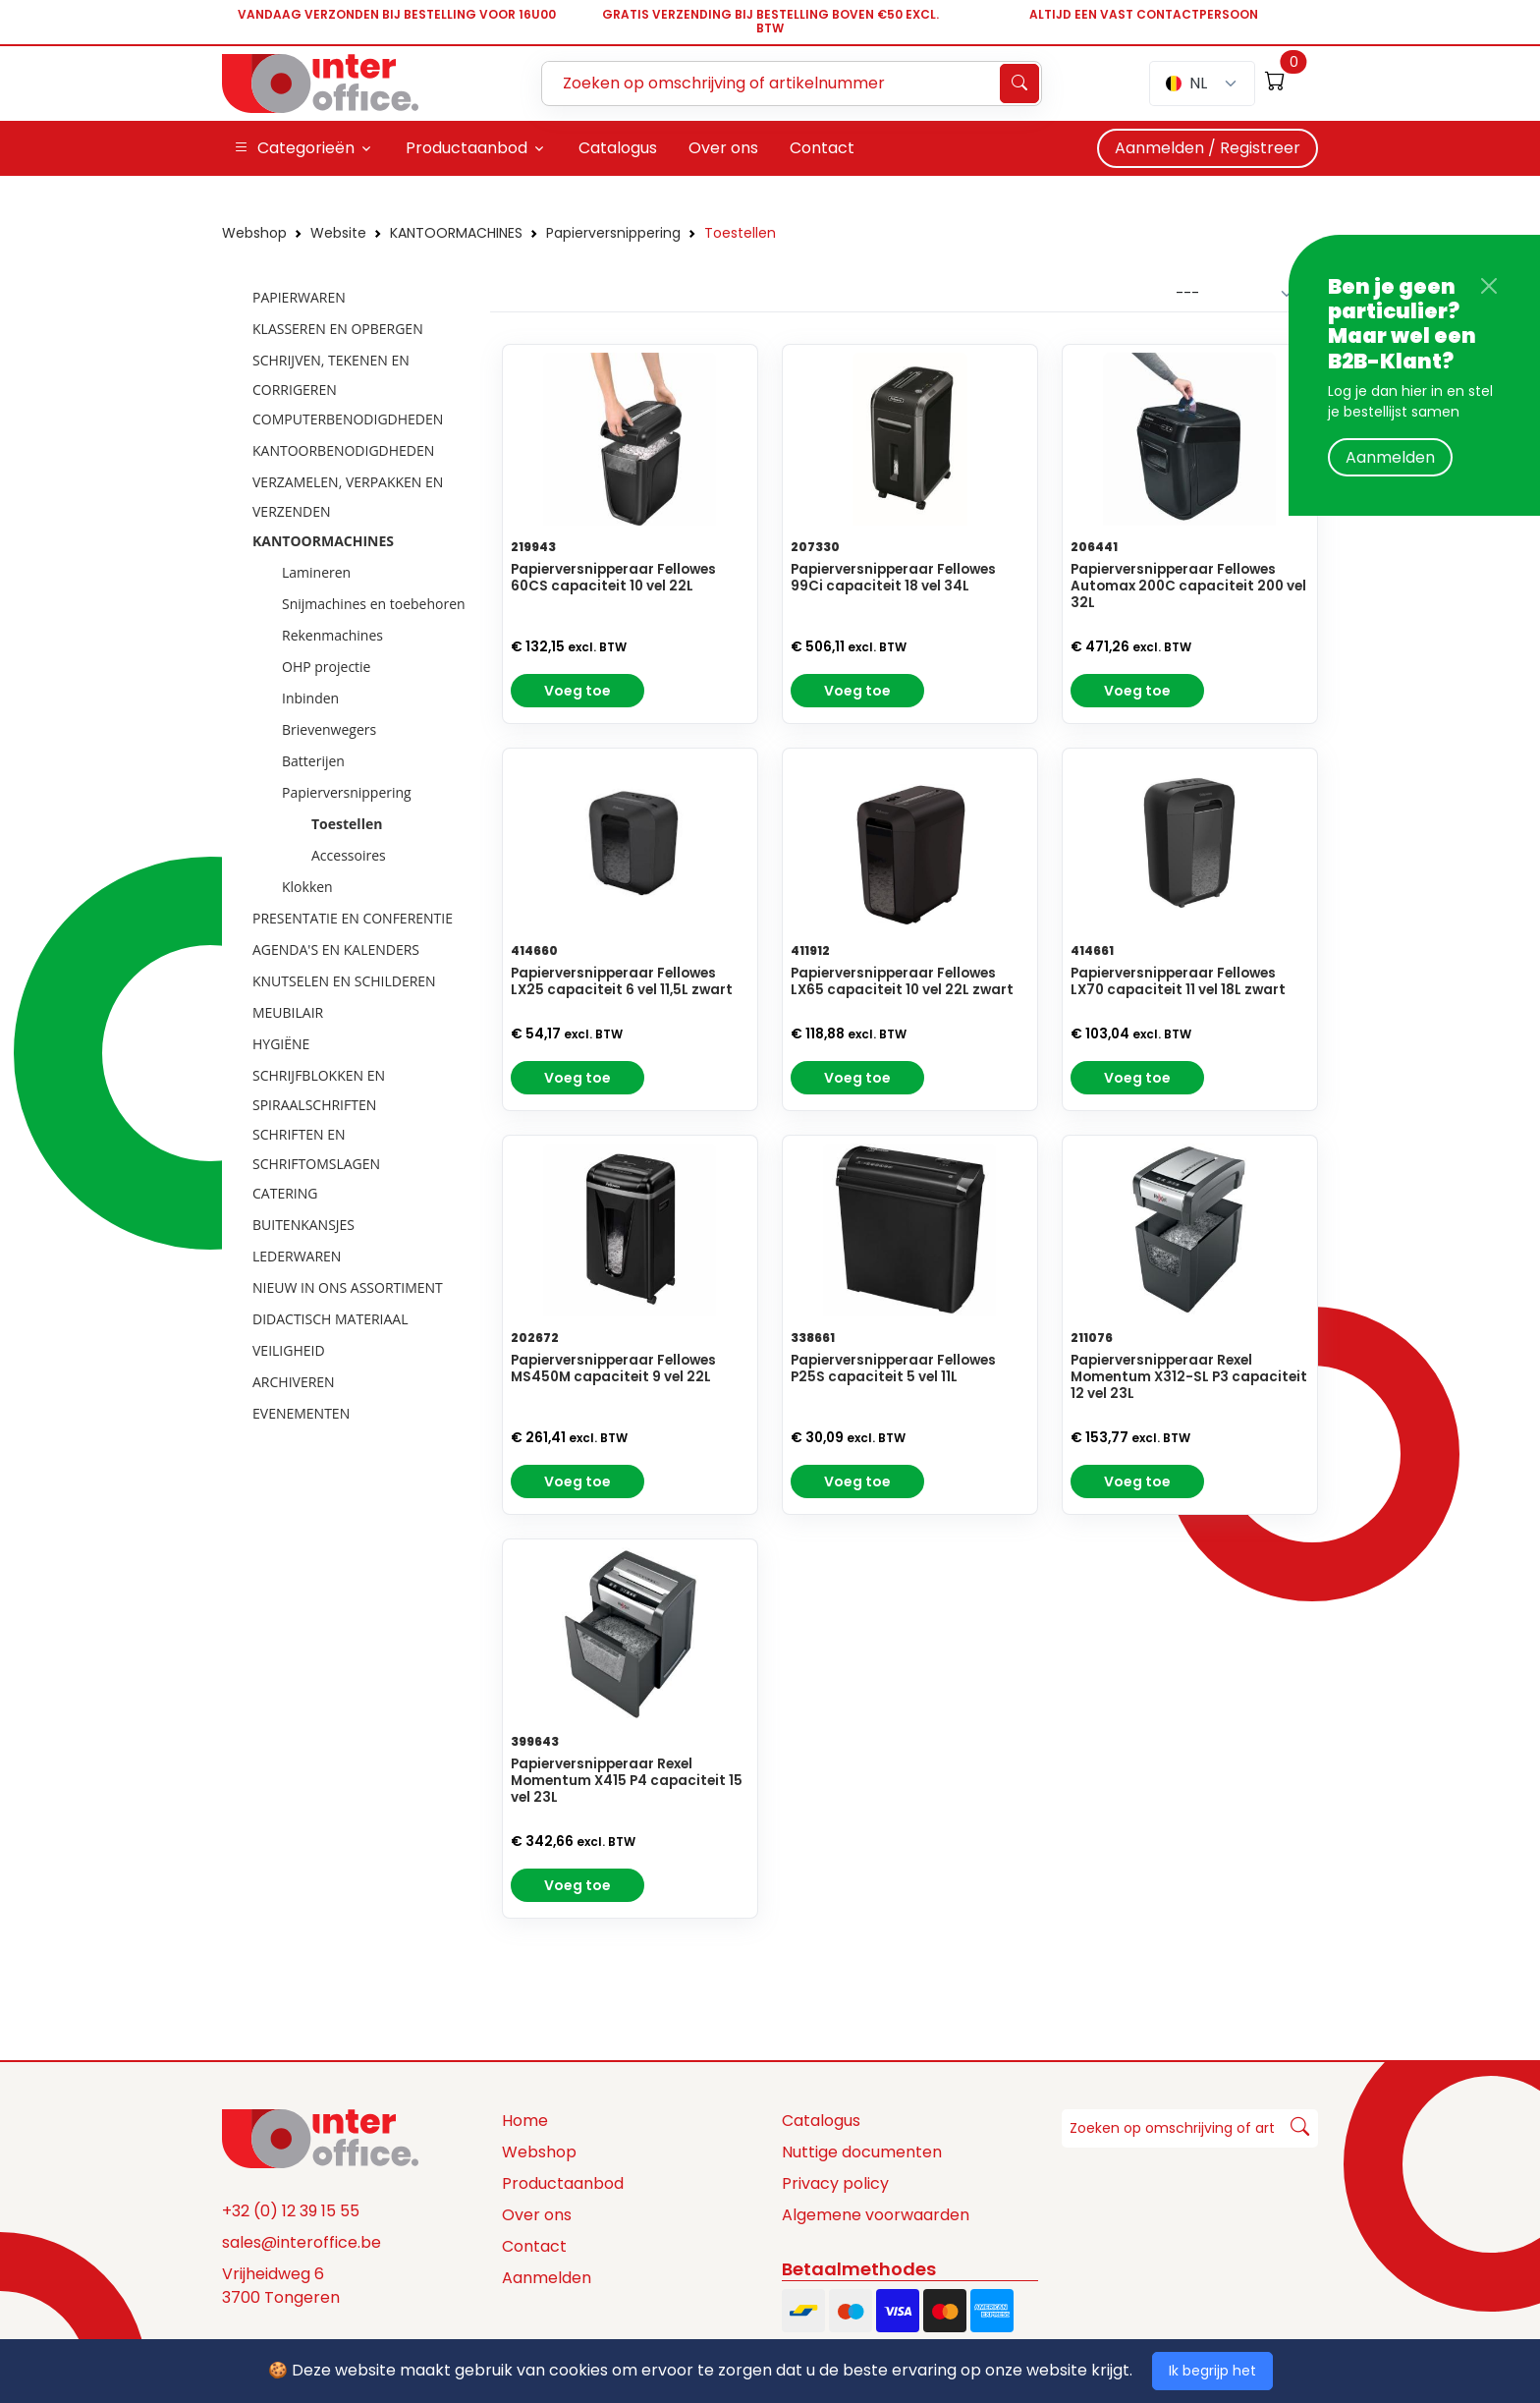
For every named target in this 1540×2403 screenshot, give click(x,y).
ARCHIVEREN (293, 1381)
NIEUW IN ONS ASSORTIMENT (347, 1287)
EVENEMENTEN (301, 1413)
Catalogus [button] (617, 148)
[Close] (1489, 286)
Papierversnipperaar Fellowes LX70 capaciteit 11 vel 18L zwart (1178, 981)
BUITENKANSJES (303, 1224)
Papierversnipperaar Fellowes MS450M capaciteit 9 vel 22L (613, 1368)
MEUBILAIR (287, 1012)
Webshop (254, 233)
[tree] (350, 856)
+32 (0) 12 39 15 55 (290, 2211)
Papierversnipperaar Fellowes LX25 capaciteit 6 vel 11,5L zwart (622, 981)
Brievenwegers (329, 729)
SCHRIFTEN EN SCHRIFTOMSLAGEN (316, 1149)
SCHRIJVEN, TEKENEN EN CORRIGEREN (331, 375)
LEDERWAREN (296, 1256)
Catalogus (821, 2120)
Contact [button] (822, 148)
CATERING (284, 1193)
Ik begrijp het (1212, 2370)
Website (338, 233)
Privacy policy (835, 2183)
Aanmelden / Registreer (1207, 148)
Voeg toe (577, 690)
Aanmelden (1390, 457)
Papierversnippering (613, 233)
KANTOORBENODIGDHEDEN (343, 450)
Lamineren (316, 572)
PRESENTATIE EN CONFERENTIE (352, 918)
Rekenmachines (332, 635)
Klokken (307, 886)
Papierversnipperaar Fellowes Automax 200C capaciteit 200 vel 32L (1188, 586)
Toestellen (740, 233)
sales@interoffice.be (301, 2242)
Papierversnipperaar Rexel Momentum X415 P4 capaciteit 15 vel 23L (626, 1781)
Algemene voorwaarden (875, 2215)
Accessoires (348, 855)
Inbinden (310, 698)
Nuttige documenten (862, 2152)
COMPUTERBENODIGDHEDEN (347, 419)
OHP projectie (326, 666)
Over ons (537, 2215)
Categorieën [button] (294, 148)
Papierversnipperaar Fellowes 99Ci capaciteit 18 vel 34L (893, 577)
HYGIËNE (280, 1043)
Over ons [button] (723, 148)
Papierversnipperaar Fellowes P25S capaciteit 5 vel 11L (893, 1368)
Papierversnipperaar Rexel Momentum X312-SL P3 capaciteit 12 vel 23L (1189, 1377)
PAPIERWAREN (299, 297)
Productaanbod (563, 2183)
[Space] (320, 2138)
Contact (534, 2246)
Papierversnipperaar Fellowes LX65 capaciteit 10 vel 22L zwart (902, 981)
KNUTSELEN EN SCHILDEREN (344, 981)
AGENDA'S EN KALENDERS (335, 949)
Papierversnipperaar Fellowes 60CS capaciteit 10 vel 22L (613, 577)
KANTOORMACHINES (456, 233)
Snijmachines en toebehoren (374, 603)
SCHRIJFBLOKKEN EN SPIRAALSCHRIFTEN (318, 1090)
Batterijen (313, 761)
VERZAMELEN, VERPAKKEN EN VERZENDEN (347, 497)
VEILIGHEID (288, 1350)
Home (525, 2120)
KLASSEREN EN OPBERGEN (337, 328)
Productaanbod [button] (466, 148)
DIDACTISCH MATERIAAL (330, 1319)
